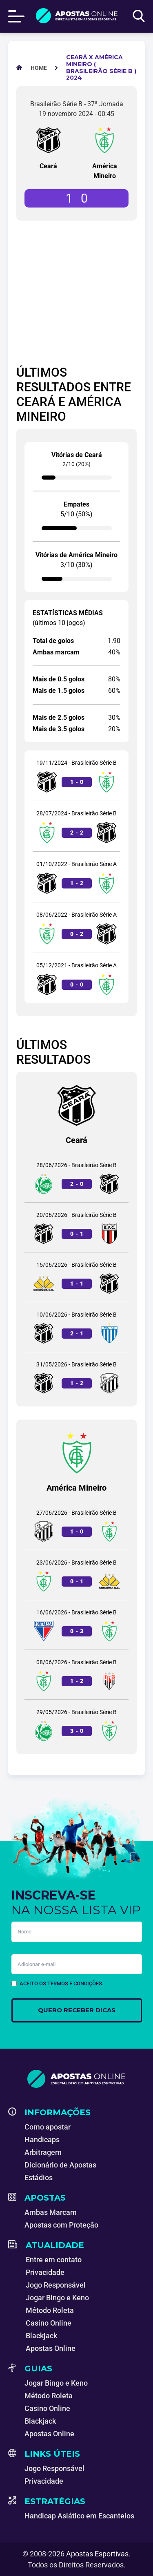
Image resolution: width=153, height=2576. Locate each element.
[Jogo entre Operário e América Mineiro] (76, 1525)
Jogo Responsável (56, 2285)
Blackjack (41, 2335)
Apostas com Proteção (61, 2225)
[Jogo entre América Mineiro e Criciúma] (76, 1575)
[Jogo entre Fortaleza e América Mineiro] (76, 1624)
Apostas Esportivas (97, 2553)
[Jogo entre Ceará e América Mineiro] (76, 775)
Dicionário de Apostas (60, 2165)
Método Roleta (50, 2310)
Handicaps (42, 2139)
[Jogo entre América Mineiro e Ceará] (76, 826)
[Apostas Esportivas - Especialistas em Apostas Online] (39, 68)
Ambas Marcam (50, 2212)
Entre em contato (54, 2259)
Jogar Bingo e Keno (57, 2297)
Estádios (38, 2177)
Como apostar (47, 2127)
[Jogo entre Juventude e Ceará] (76, 1177)
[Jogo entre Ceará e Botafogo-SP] (76, 1227)
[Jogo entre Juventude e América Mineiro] (76, 1724)
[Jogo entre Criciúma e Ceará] (76, 1277)
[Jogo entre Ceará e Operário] (76, 1376)
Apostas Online (50, 2348)
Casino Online (48, 2323)
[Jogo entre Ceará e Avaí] (76, 1327)
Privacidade (45, 2272)
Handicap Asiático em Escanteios (79, 2515)
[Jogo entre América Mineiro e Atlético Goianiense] (76, 1674)
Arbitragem (43, 2152)
